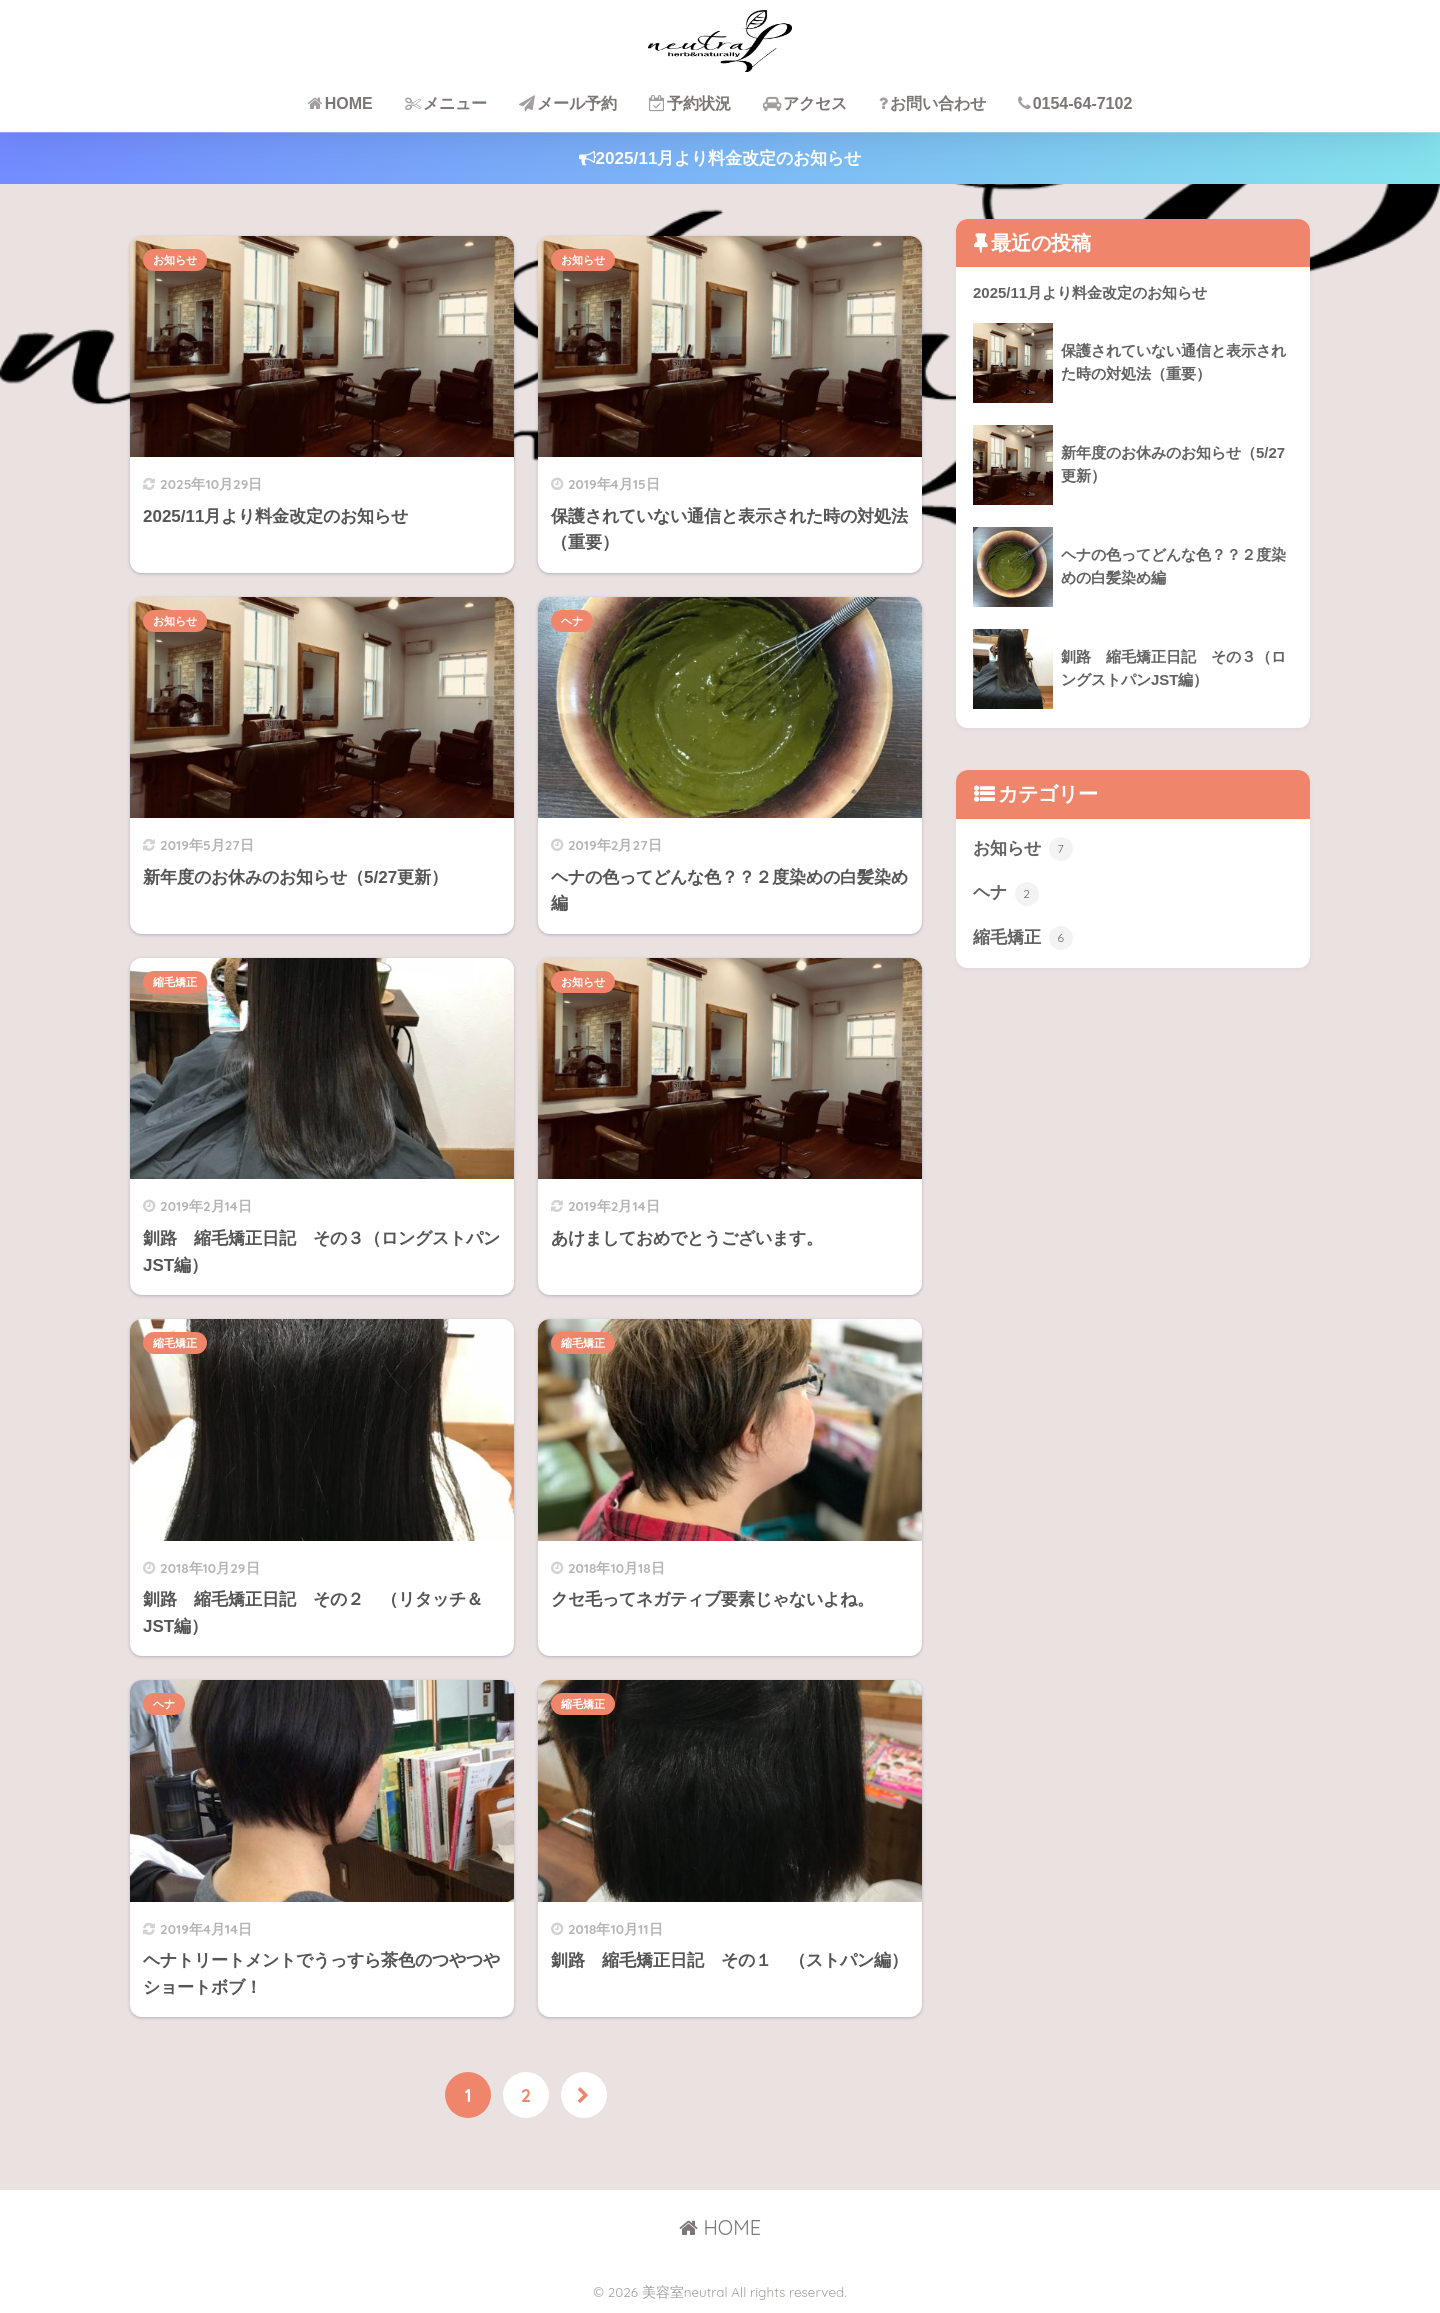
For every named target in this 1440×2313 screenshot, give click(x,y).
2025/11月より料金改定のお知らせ (720, 158)
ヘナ (572, 621)
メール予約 (568, 103)
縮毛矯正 (175, 982)
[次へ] (584, 2095)
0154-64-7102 (1075, 103)
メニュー (446, 103)
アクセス (805, 103)
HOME (340, 103)
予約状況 (690, 103)
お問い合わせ (932, 103)
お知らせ (175, 260)
